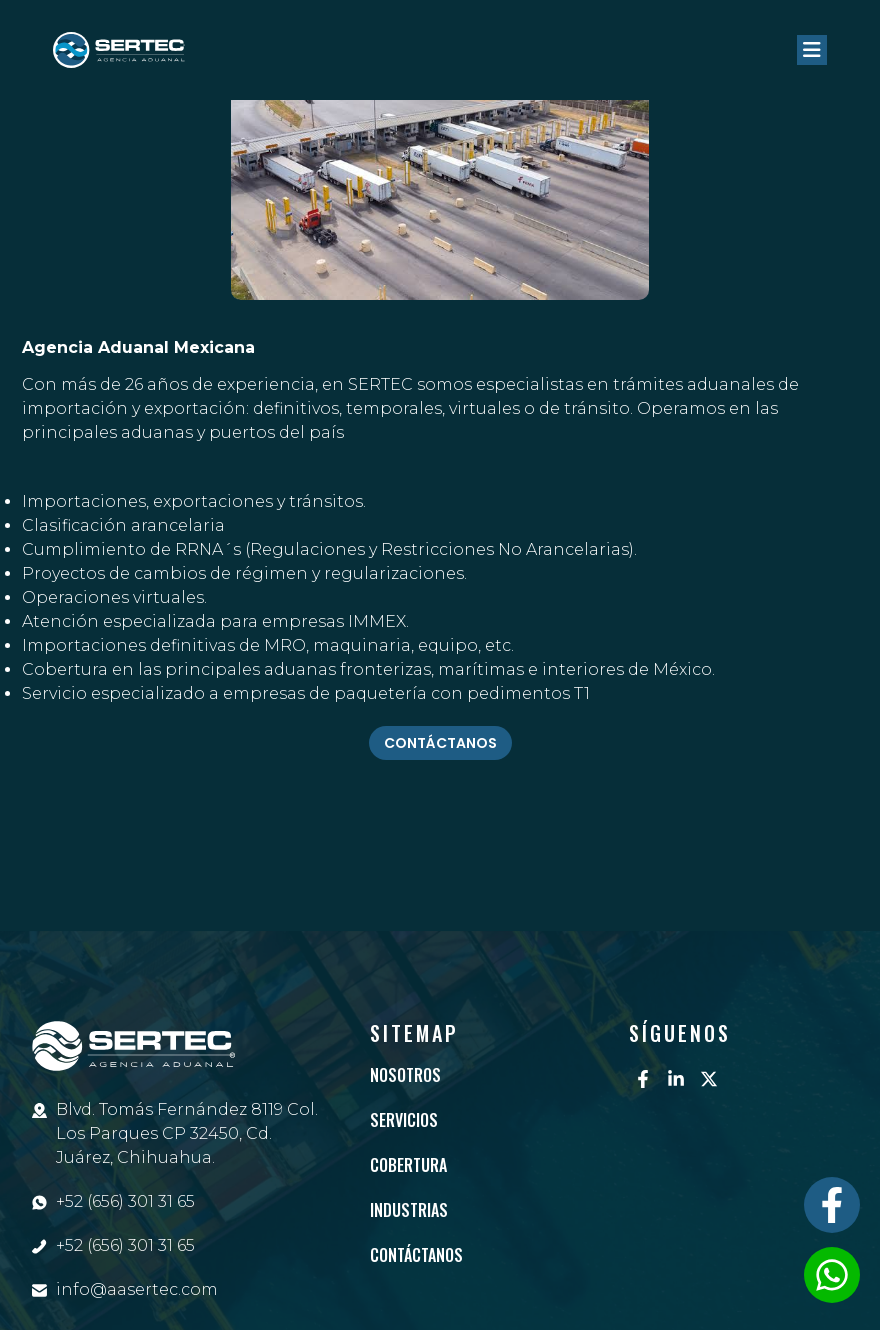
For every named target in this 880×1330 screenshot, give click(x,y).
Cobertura (408, 1165)
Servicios (404, 1120)
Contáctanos (416, 1255)
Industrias (409, 1210)
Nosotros (405, 1075)
